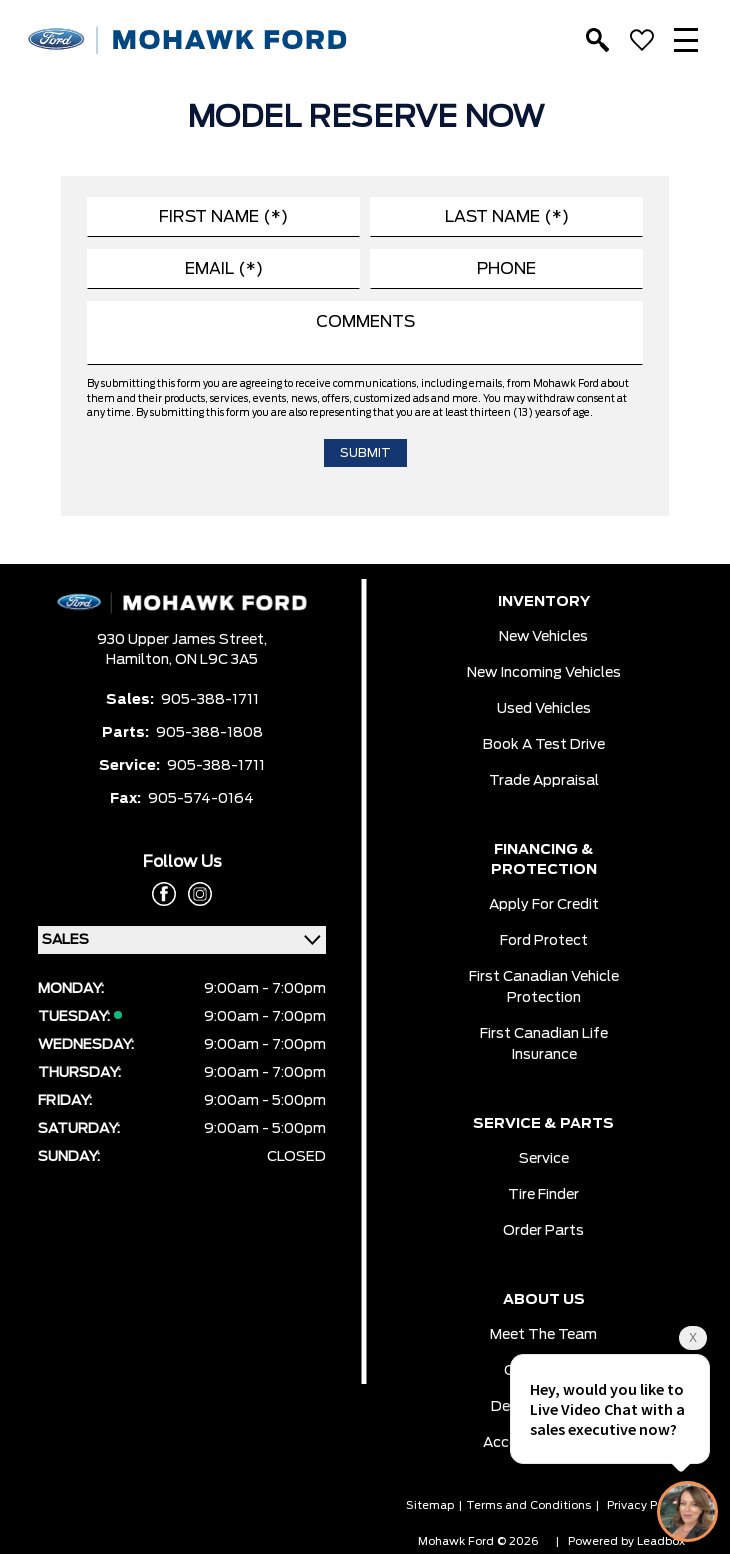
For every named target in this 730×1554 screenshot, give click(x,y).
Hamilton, (140, 660)
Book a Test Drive (544, 745)
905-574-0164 (201, 799)
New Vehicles (543, 637)
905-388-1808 (209, 733)
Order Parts (543, 1231)
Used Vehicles (544, 709)
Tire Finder (543, 1195)
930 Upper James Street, (182, 640)
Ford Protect (544, 941)
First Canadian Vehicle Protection (544, 987)
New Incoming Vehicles (544, 673)
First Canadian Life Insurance (544, 1044)
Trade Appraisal (544, 781)
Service (544, 1159)
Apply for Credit (544, 905)
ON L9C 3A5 (216, 660)
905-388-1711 (210, 700)
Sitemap (430, 1505)
